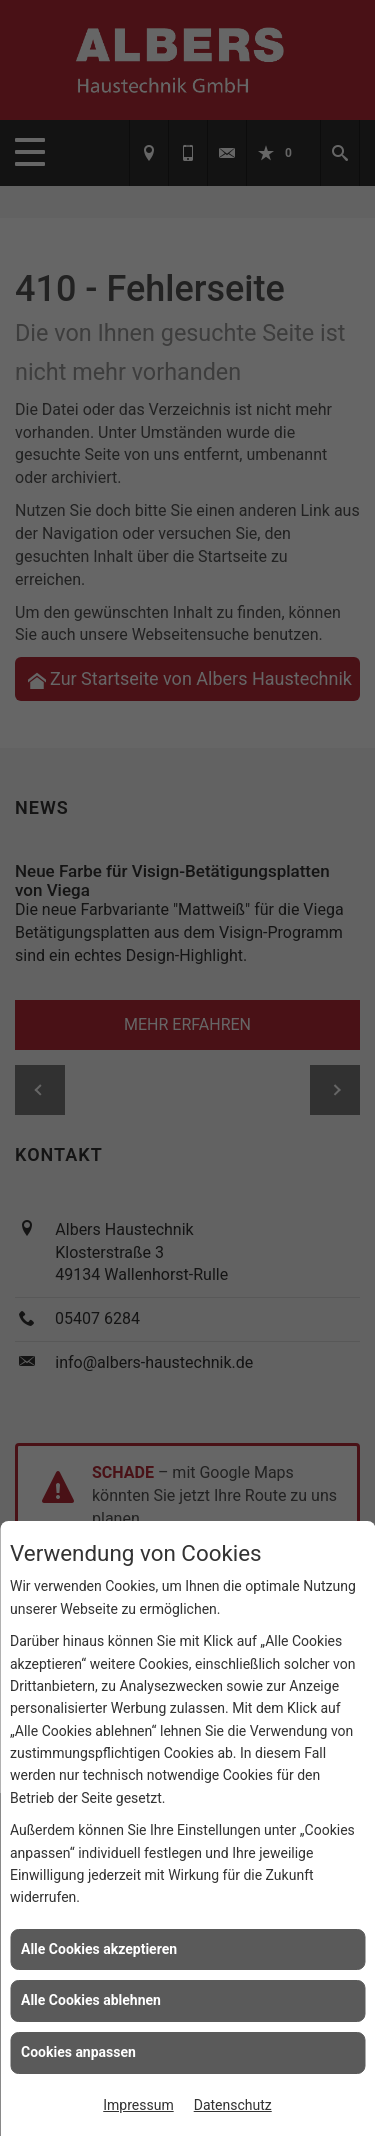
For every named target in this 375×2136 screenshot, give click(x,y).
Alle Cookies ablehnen (91, 2000)
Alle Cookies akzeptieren (99, 1949)
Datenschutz (233, 2105)
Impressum (138, 2105)
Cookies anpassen (78, 2052)
